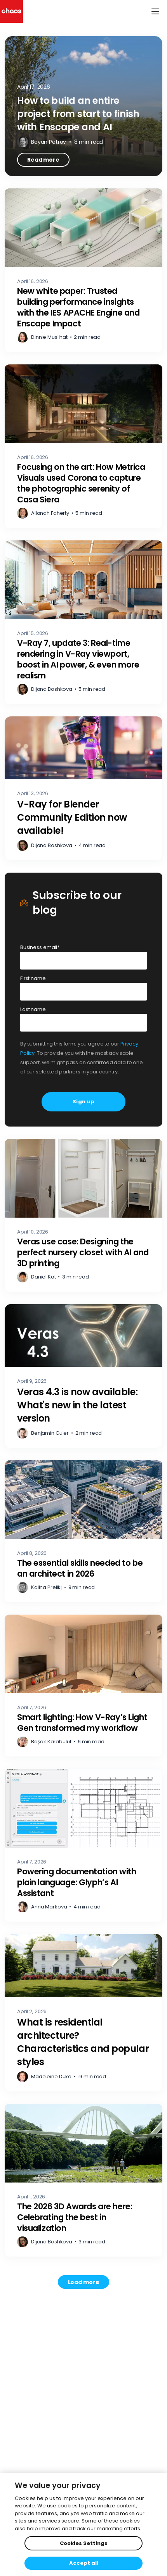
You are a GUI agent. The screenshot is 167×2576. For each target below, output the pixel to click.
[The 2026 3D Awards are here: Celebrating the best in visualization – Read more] (83, 2180)
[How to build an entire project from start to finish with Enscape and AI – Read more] (83, 106)
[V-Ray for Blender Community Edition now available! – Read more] (83, 788)
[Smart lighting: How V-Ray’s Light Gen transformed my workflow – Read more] (83, 1685)
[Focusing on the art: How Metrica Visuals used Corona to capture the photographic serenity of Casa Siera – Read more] (83, 446)
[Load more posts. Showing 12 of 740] (84, 2282)
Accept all (83, 2563)
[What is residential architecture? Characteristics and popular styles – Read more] (83, 2012)
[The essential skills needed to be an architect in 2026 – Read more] (83, 1531)
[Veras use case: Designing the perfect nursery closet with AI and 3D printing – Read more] (83, 1215)
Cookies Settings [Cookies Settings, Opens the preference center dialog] (84, 2543)
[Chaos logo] (11, 11)
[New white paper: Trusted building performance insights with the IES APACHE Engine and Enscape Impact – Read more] (83, 270)
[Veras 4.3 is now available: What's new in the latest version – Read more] (83, 1376)
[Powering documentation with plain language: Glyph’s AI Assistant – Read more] (83, 1845)
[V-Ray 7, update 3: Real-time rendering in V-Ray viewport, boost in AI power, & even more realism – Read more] (83, 622)
